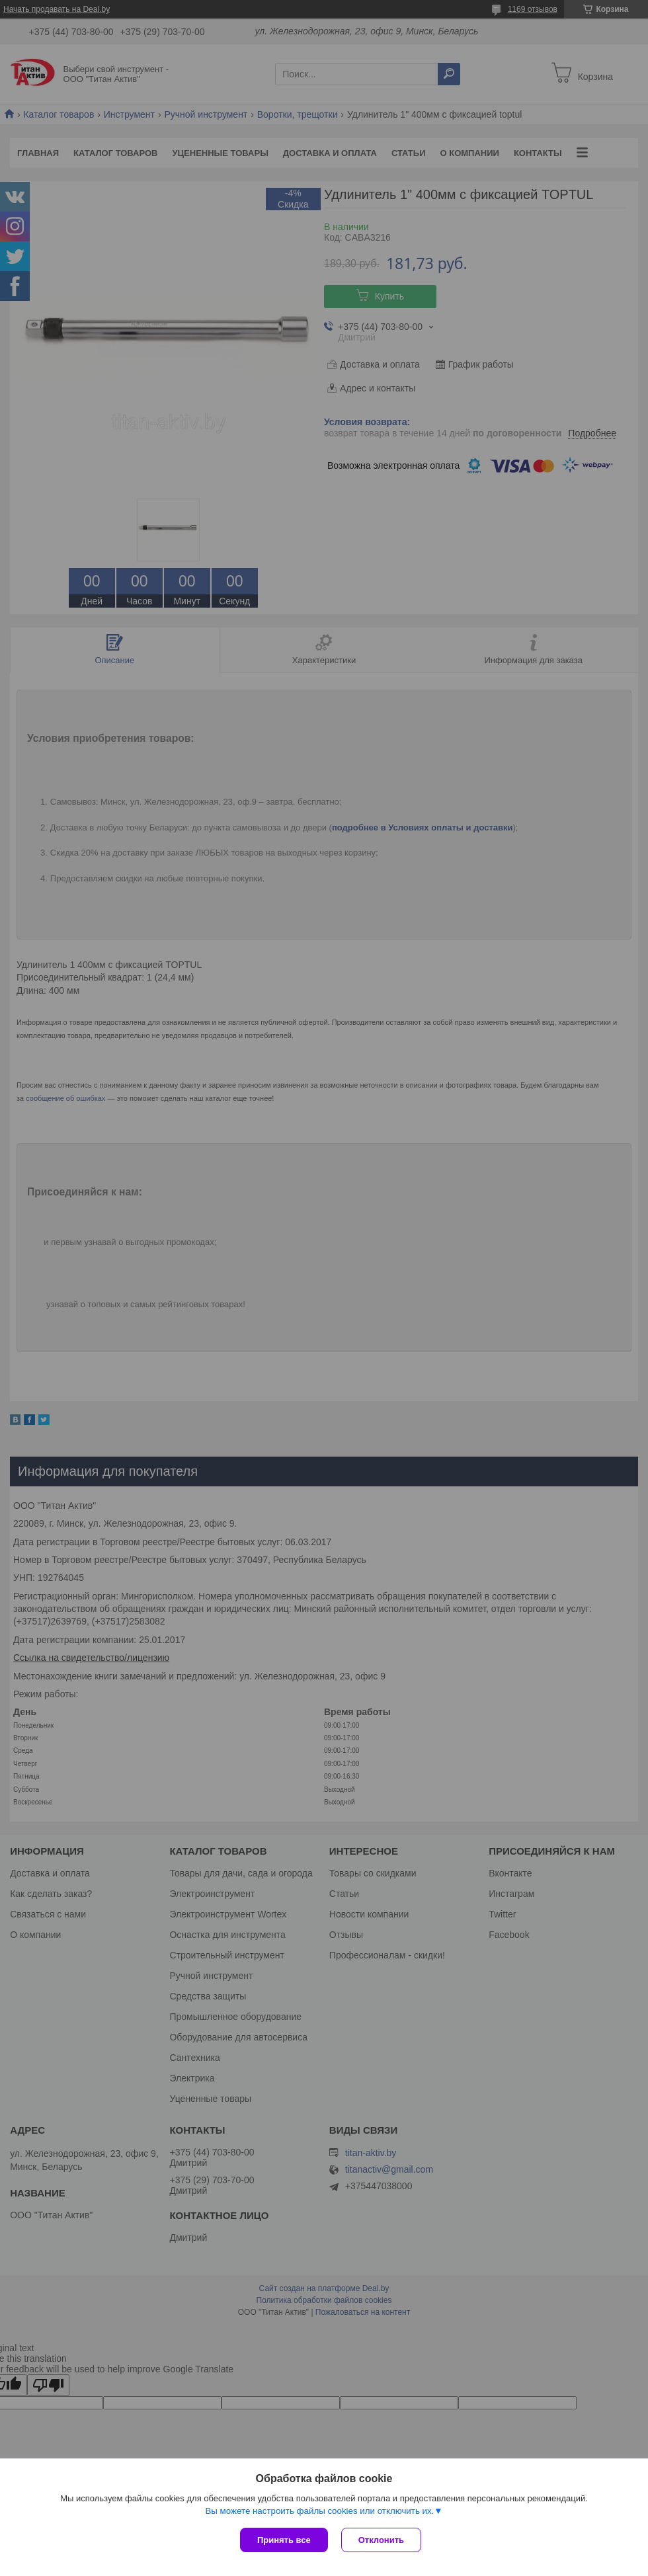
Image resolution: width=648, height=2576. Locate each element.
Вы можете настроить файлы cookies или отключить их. (319, 2511)
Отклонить (381, 2540)
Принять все (284, 2540)
